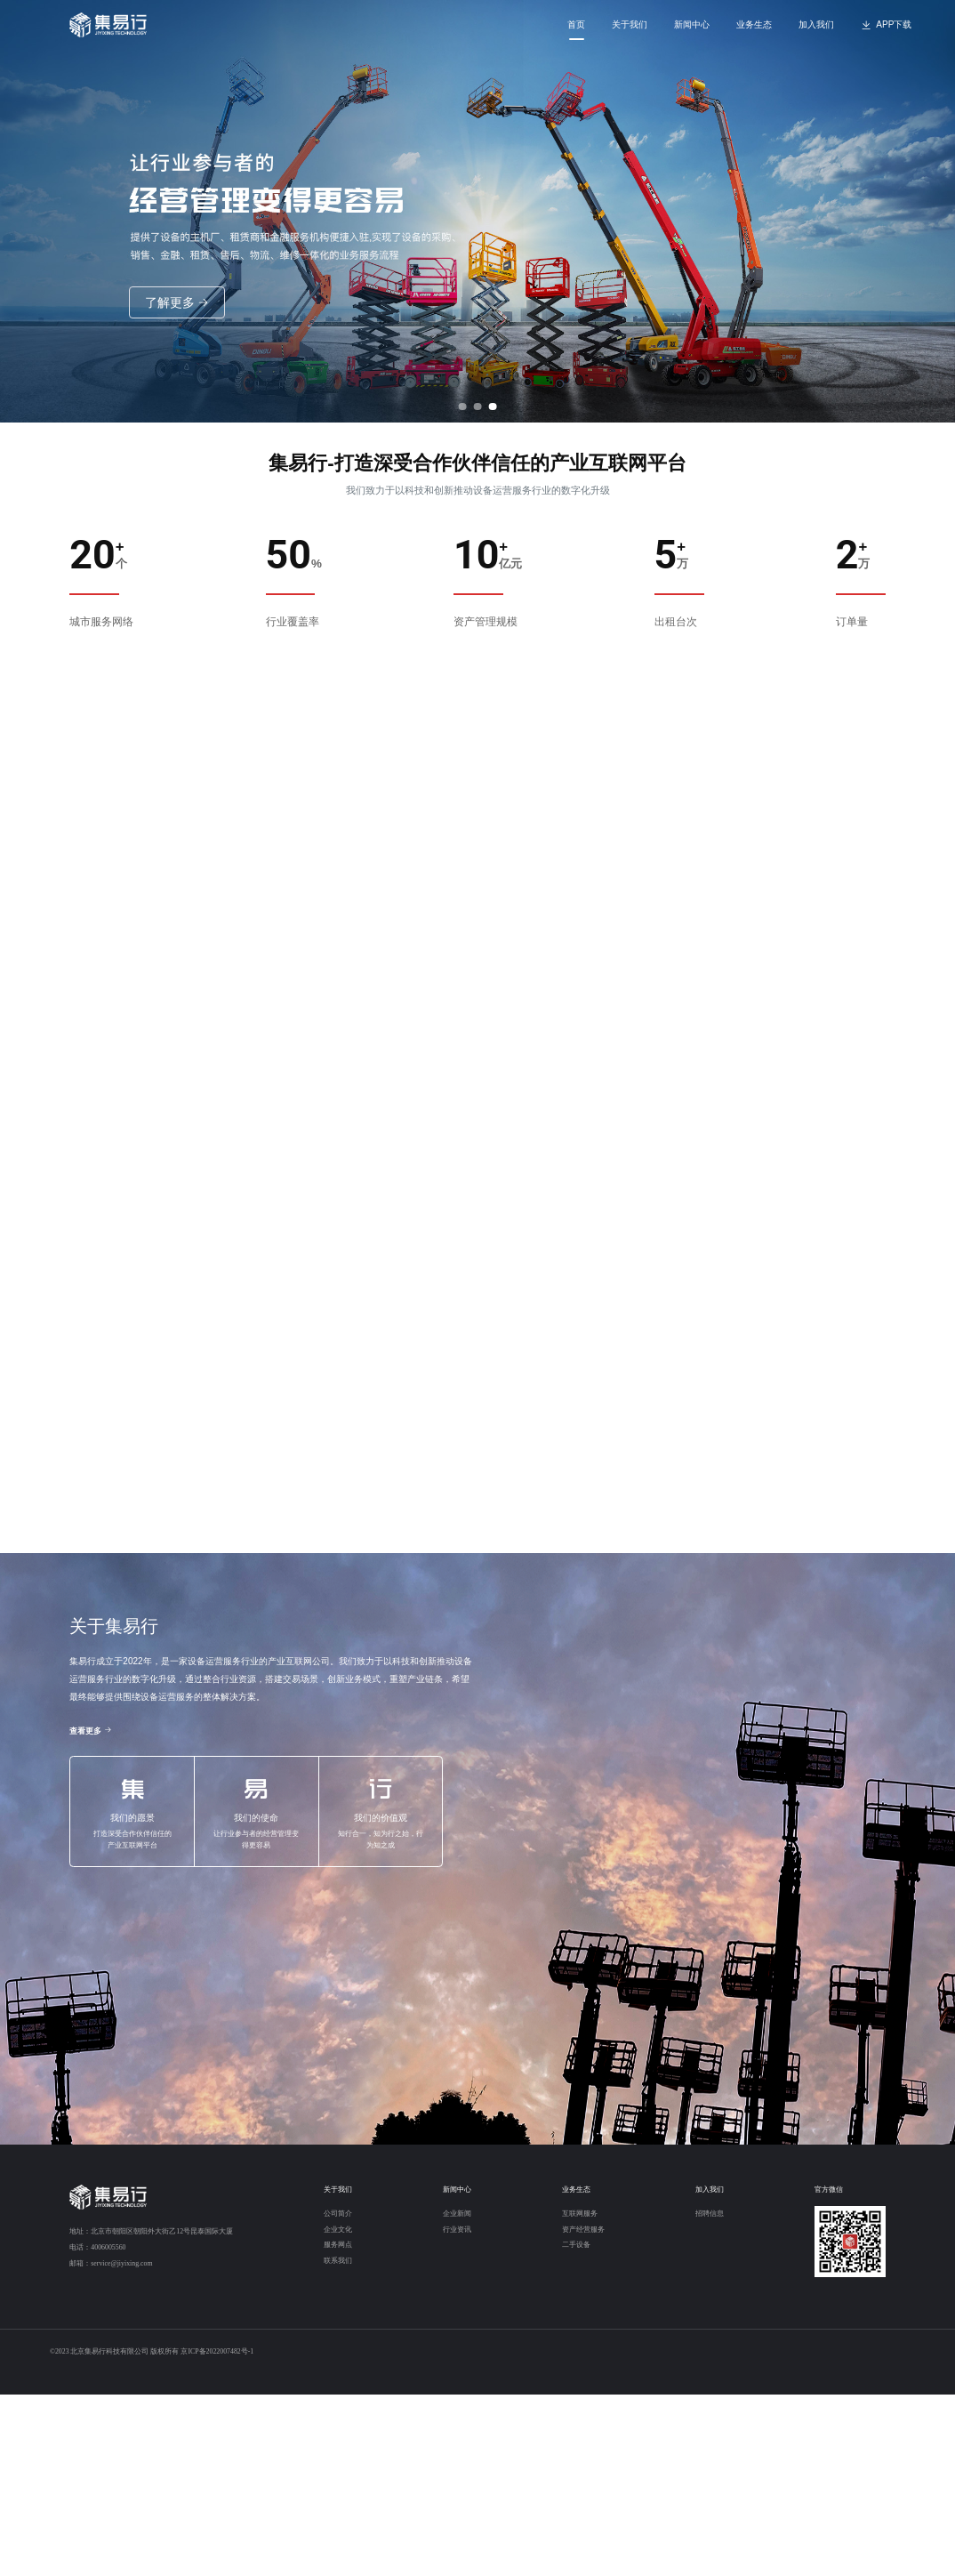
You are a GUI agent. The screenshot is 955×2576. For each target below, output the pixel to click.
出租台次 (675, 622)
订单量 (852, 622)
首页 (576, 24)
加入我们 (816, 24)
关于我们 (629, 24)
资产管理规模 (485, 622)
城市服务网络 (101, 622)
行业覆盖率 (292, 622)
